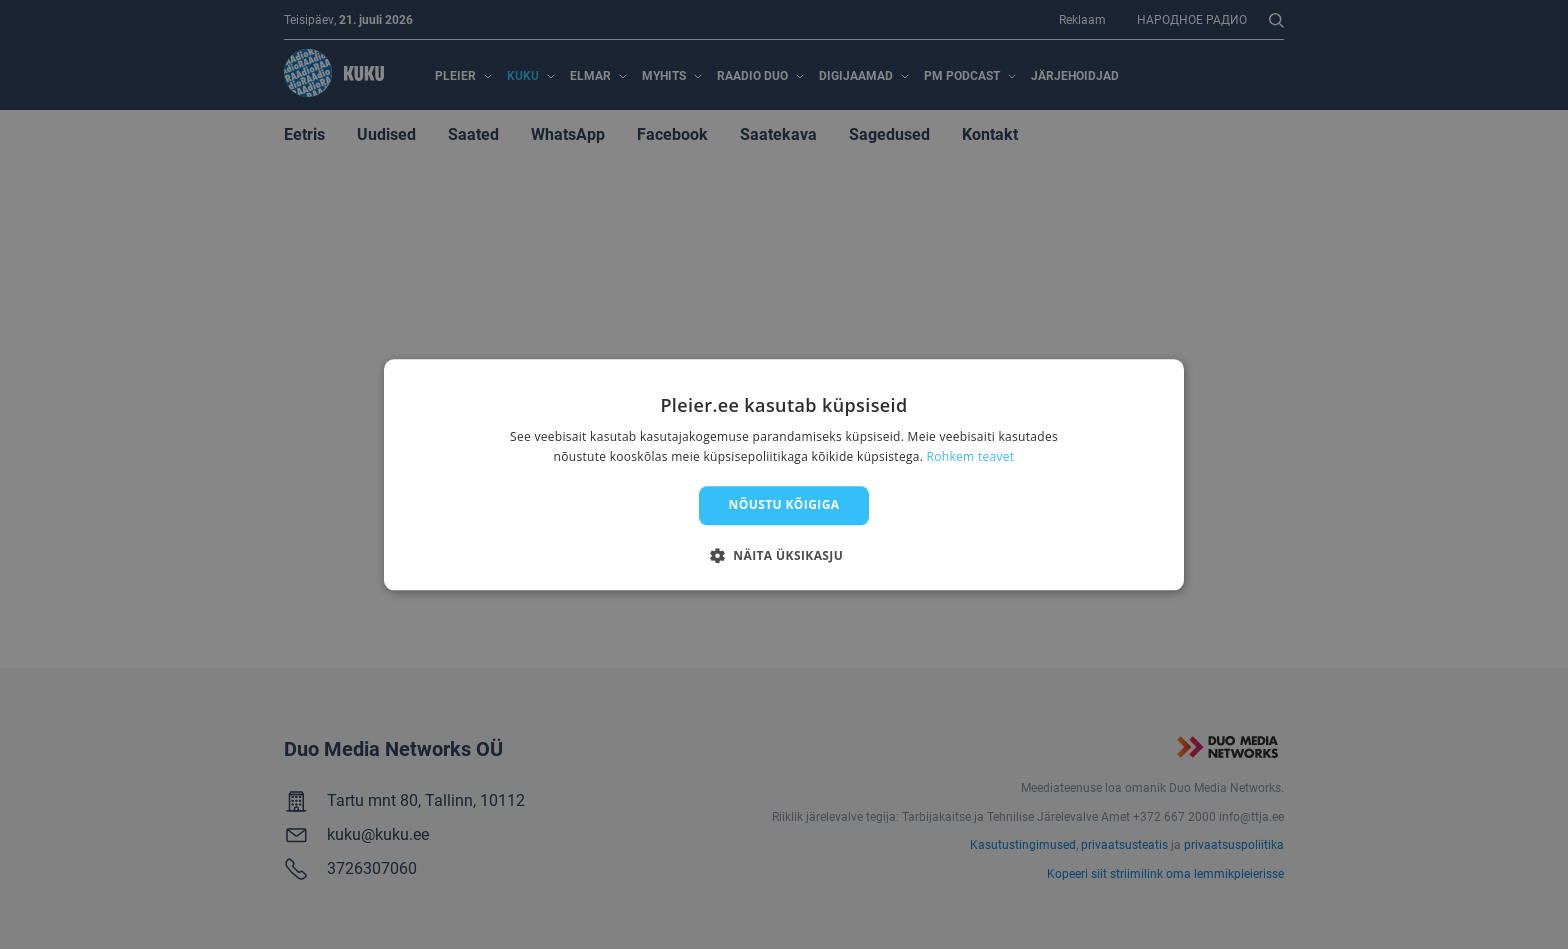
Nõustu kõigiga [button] (784, 505)
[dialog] (784, 474)
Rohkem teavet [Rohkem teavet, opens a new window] (971, 456)
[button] (784, 555)
